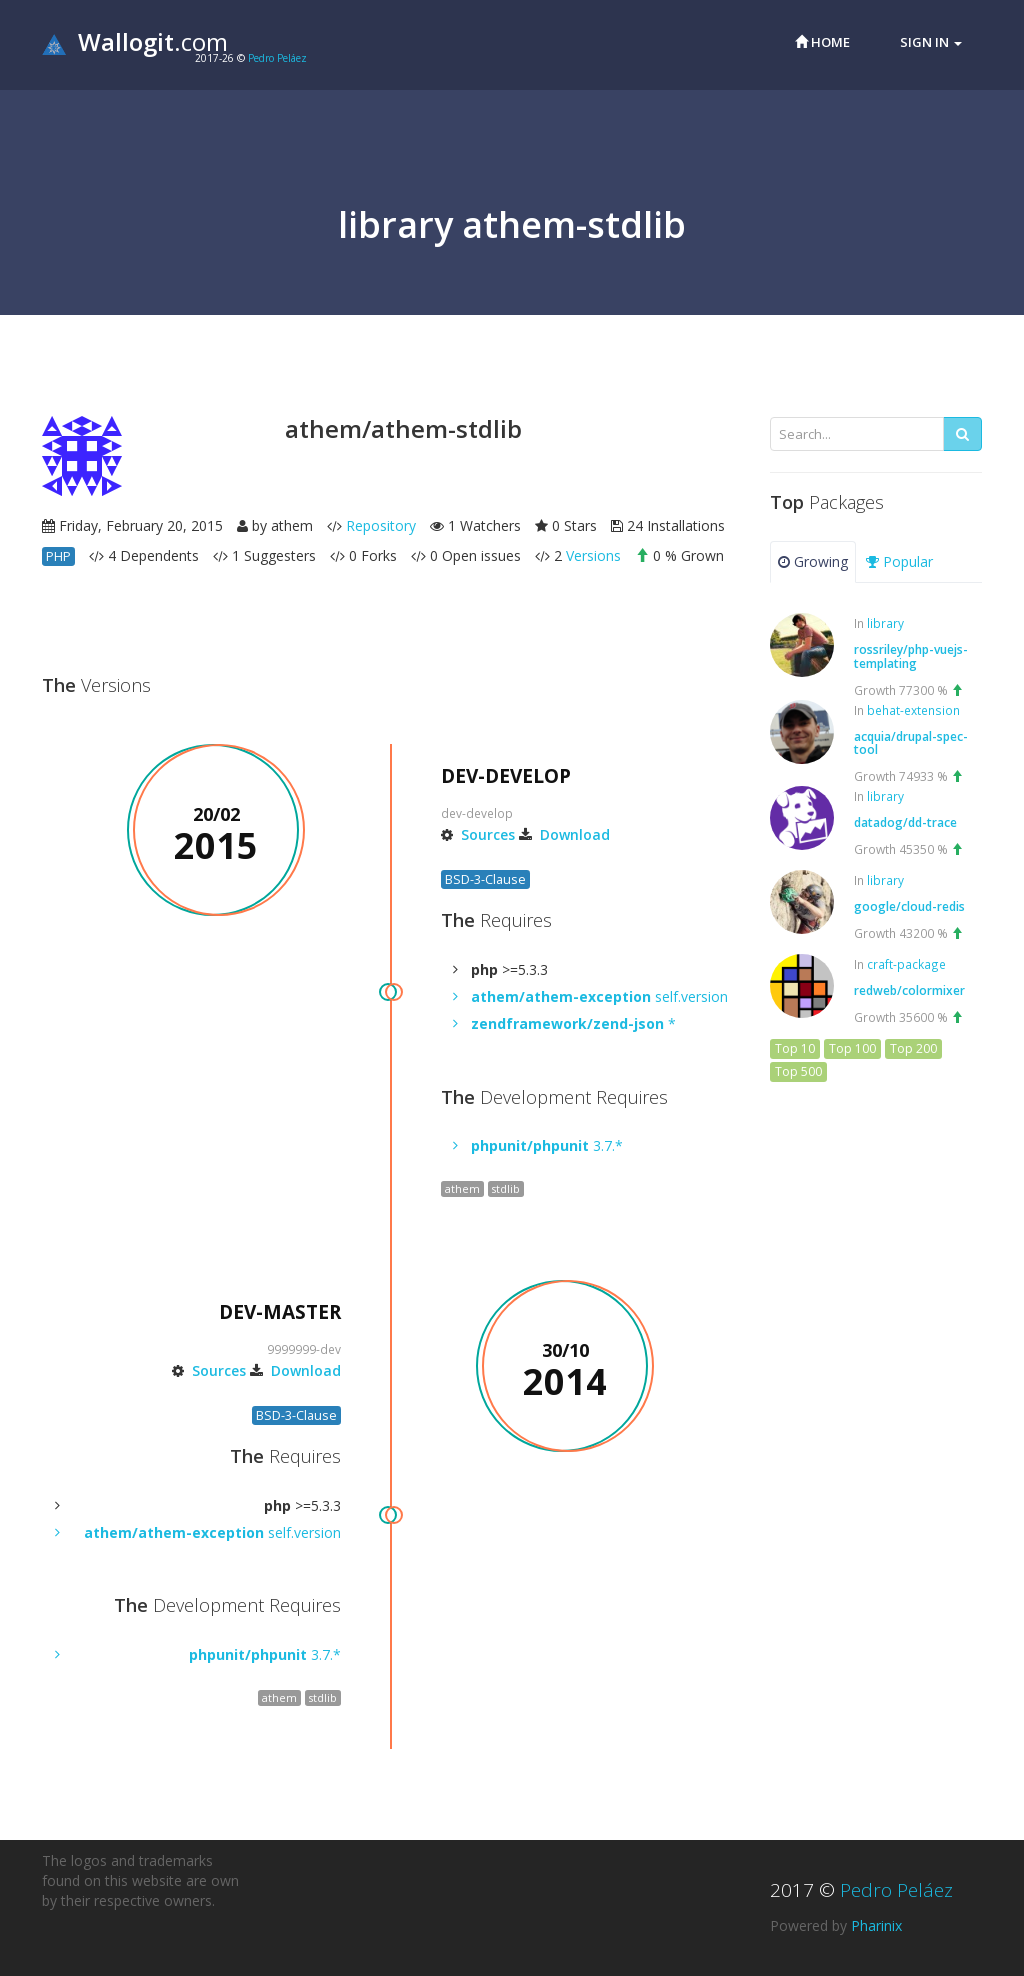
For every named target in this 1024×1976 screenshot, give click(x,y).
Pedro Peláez (277, 58)
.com (135, 41)
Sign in (931, 42)
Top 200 (913, 1048)
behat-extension (913, 710)
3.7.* (547, 1145)
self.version (599, 996)
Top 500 (798, 1071)
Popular (899, 561)
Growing (813, 561)
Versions (593, 555)
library (885, 623)
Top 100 (852, 1048)
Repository (381, 525)
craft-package (906, 964)
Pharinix (876, 1925)
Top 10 (795, 1048)
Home (822, 42)
